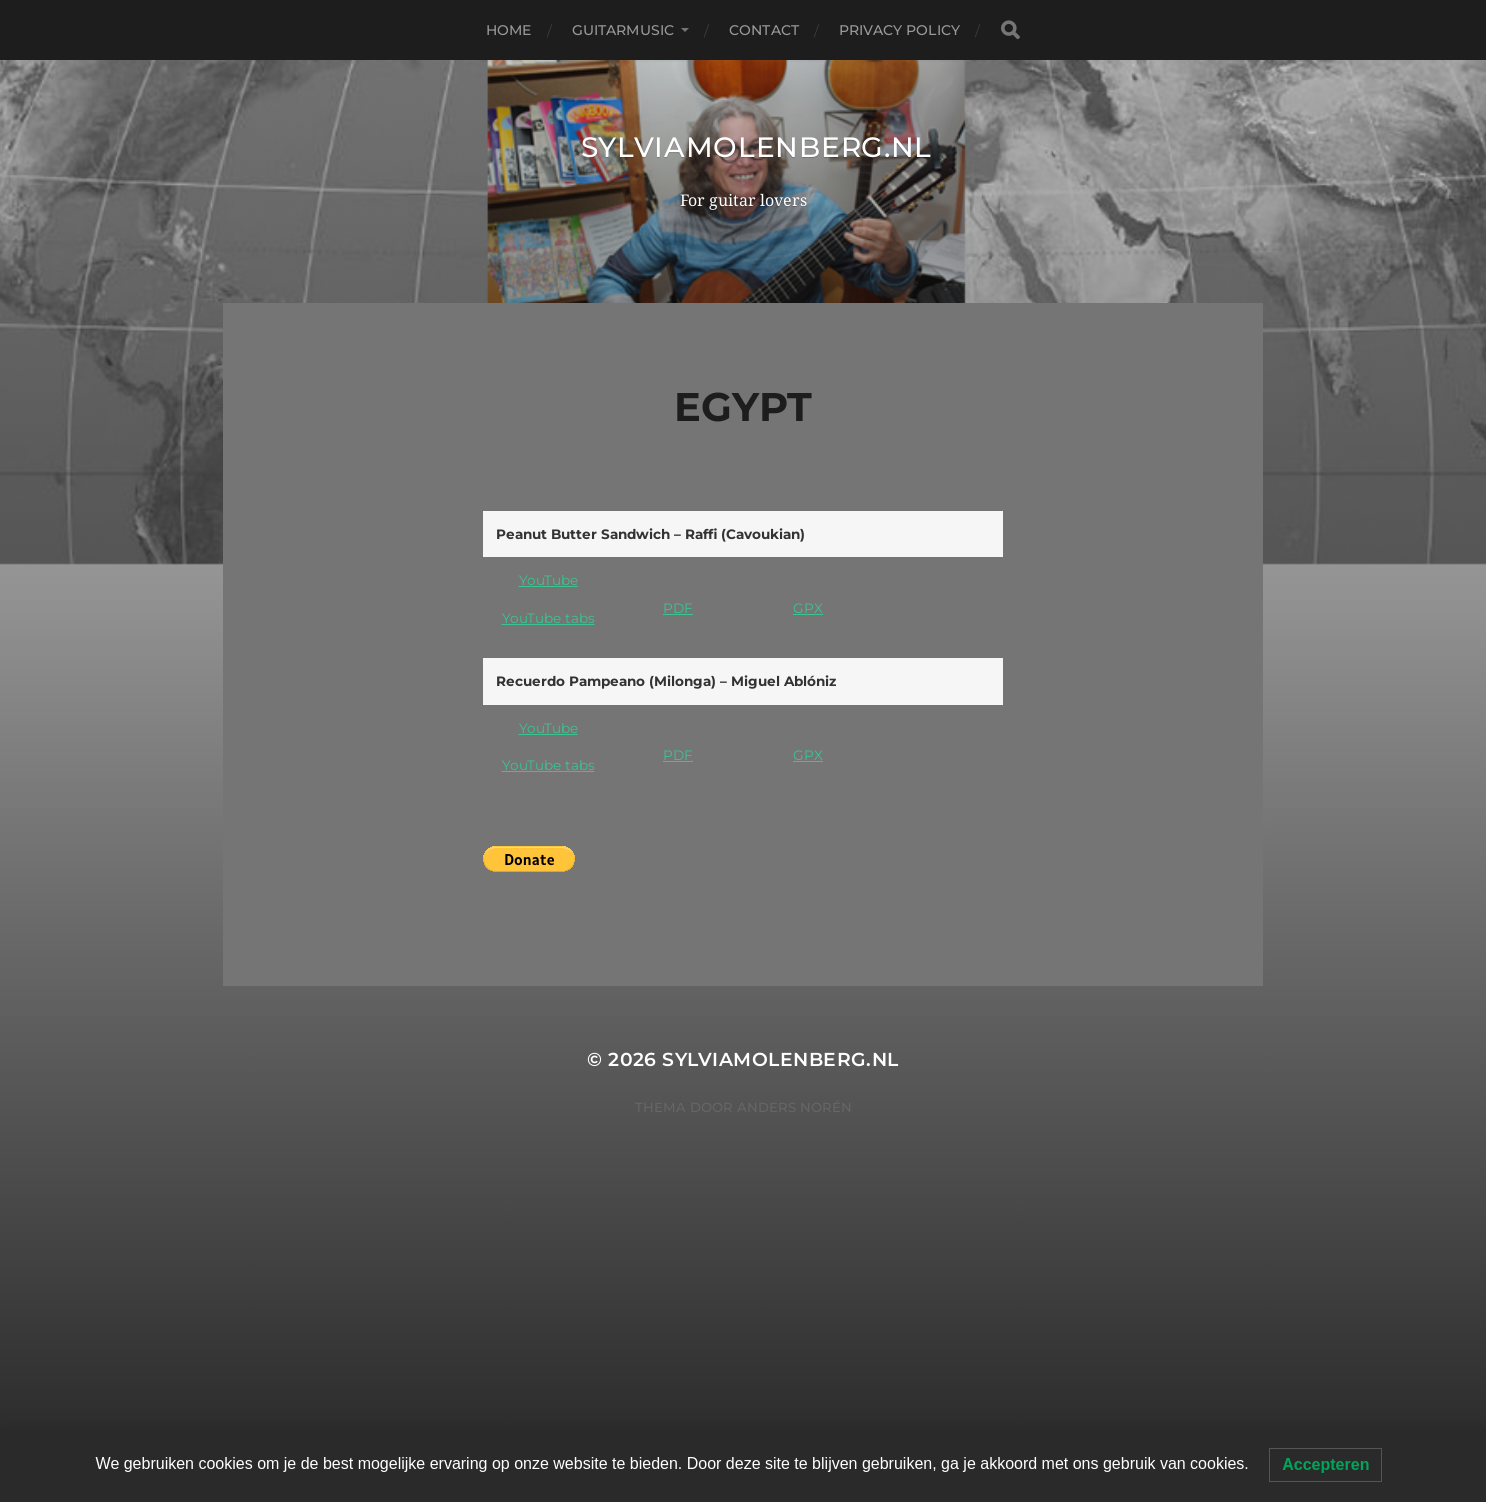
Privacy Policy (899, 30)
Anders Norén (794, 1107)
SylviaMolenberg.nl (757, 147)
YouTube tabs (548, 618)
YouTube (548, 580)
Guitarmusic (623, 30)
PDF (678, 608)
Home (509, 30)
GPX (808, 608)
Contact (764, 30)
